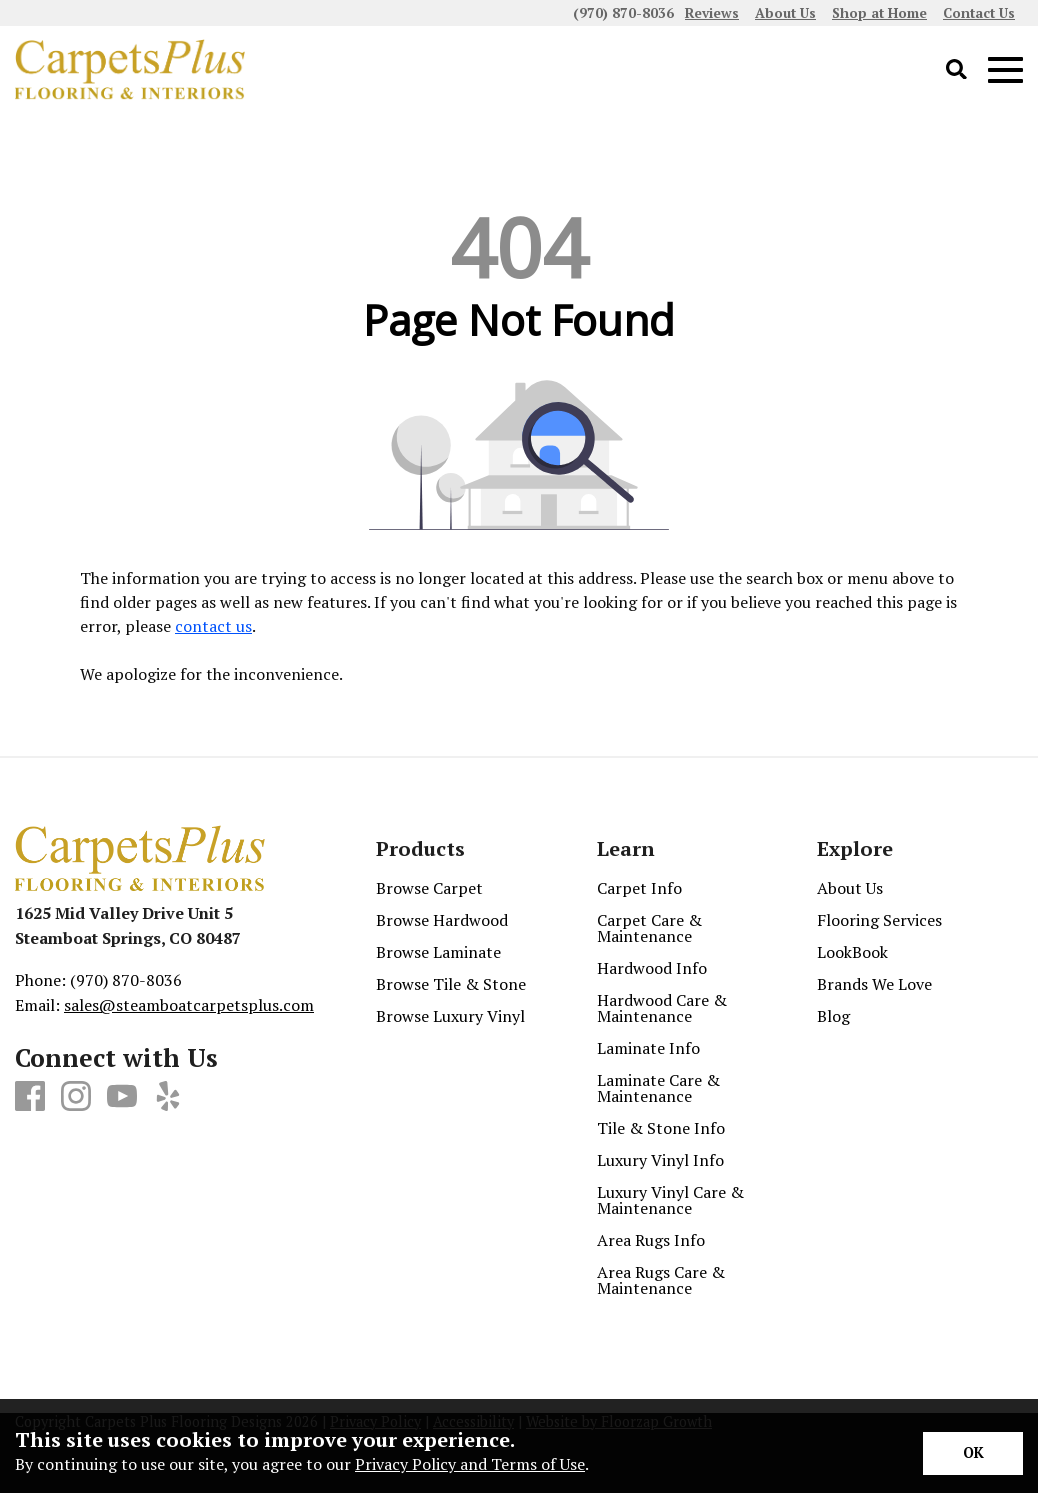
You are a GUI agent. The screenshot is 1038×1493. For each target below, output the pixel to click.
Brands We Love (874, 984)
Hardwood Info (652, 968)
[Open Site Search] (956, 70)
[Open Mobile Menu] (1005, 70)
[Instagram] (76, 1097)
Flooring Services (879, 920)
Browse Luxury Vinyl (450, 1016)
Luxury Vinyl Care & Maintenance (670, 1200)
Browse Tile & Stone (451, 984)
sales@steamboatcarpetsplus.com (189, 1005)
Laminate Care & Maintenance (658, 1088)
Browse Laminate (438, 952)
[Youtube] (122, 1097)
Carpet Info (639, 888)
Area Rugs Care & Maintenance (661, 1280)
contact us (213, 626)
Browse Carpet (429, 888)
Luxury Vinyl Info (660, 1160)
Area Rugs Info (651, 1240)
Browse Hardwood (442, 920)
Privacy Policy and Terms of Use (470, 1464)
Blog (833, 1016)
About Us (850, 888)
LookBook (852, 952)
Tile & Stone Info (661, 1128)
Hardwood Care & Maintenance (662, 1008)
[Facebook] (30, 1097)
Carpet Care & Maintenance (649, 928)
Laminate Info (648, 1048)
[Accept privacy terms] (973, 1453)
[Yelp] (168, 1097)
